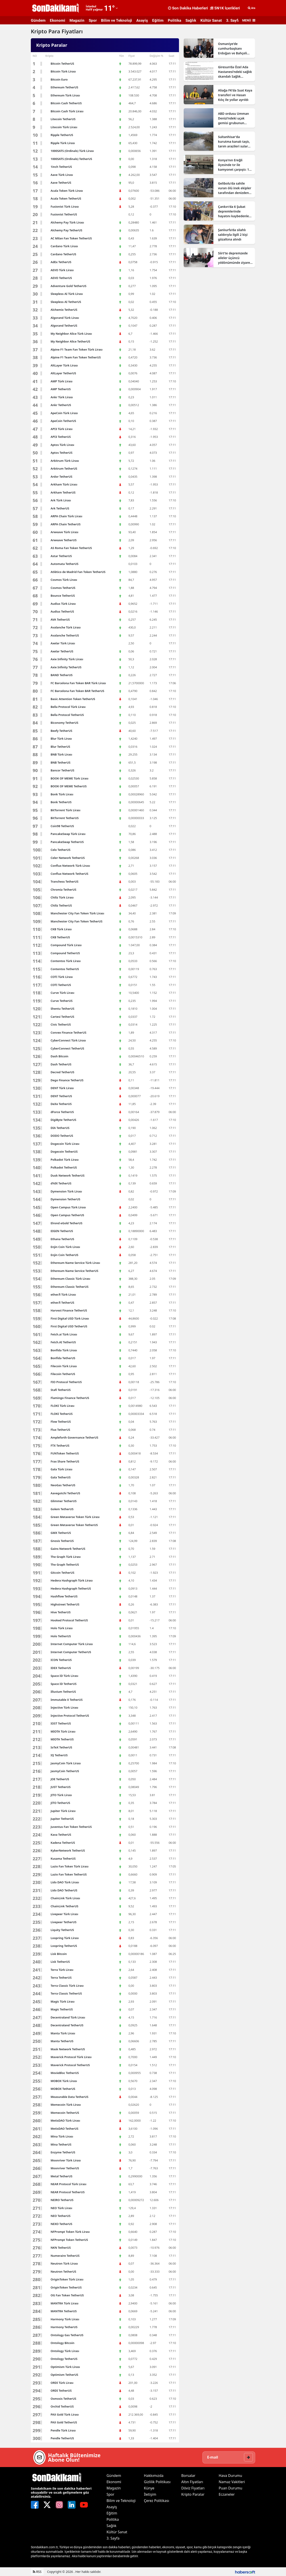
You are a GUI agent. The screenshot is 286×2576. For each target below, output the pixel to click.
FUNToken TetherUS (64, 1453)
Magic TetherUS (61, 2009)
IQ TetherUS (58, 1755)
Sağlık (190, 20)
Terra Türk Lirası (61, 1970)
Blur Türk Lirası (61, 739)
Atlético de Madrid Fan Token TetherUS (77, 572)
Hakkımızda (153, 2475)
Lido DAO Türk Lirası (64, 1882)
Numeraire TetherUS (65, 2256)
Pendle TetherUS (62, 2438)
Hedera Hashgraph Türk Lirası (71, 1580)
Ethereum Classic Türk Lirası (70, 1279)
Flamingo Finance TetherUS (69, 1398)
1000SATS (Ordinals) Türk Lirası (72, 151)
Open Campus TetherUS (67, 1215)
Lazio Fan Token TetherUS (68, 1874)
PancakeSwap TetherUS (67, 842)
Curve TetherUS (61, 1001)
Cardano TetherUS (63, 254)
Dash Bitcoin (59, 1056)
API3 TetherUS (60, 437)
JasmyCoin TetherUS (64, 1771)
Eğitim (158, 20)
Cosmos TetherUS (62, 588)
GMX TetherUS (60, 1533)
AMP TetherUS (60, 389)
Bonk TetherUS (61, 802)
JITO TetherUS (60, 1803)
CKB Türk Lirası (61, 929)
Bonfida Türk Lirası (63, 1350)
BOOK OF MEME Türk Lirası (69, 778)
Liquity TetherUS (62, 1930)
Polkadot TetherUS (63, 1167)
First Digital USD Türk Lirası (69, 1318)
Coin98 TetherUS (62, 826)
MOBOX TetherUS (62, 2089)
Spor (93, 20)
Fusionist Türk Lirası (64, 206)
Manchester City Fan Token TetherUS (76, 921)
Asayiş (142, 20)
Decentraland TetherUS (66, 2025)
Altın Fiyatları (192, 2481)
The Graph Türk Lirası (65, 1557)
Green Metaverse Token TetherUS (74, 1525)
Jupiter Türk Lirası (63, 1811)
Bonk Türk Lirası (61, 794)
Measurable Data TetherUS (69, 2097)
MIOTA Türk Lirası (62, 1731)
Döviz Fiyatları (192, 2488)
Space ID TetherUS (63, 1684)
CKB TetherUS (60, 937)
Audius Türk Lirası (63, 604)
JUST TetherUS (60, 1787)
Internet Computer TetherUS (70, 1652)
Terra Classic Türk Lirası (67, 1986)
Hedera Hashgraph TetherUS (70, 1588)
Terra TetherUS (61, 1978)
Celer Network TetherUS (67, 858)
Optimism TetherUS (64, 2375)
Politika (174, 20)
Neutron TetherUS (63, 2271)
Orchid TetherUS (62, 2406)
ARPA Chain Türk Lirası (66, 516)
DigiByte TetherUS (63, 1120)
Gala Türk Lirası (61, 1469)
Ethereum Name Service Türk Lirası (75, 1263)
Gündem (38, 20)
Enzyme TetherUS (62, 2152)
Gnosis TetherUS (62, 1541)
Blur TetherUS (60, 747)
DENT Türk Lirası (62, 1088)
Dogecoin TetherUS (64, 1152)
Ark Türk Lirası (60, 500)
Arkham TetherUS (63, 492)
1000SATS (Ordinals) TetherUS (71, 159)
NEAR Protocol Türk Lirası (68, 2184)
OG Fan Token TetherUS (67, 2295)
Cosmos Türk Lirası (63, 580)
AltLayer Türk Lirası (64, 365)
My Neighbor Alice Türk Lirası (71, 334)
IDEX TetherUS (60, 1668)
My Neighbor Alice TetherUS (70, 341)
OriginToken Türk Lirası (66, 2279)
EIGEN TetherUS (61, 1231)
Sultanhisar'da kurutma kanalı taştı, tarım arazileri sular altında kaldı (234, 142)
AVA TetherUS (60, 619)
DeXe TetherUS (61, 1104)
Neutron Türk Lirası (64, 2263)
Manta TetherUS (61, 2041)
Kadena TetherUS (62, 1843)
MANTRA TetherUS (63, 2311)
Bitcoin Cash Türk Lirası (66, 111)
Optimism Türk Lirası (65, 2367)
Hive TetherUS (60, 1612)
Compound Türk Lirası (66, 945)
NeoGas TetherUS (62, 1485)
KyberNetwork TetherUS (67, 1850)
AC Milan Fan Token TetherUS (71, 238)
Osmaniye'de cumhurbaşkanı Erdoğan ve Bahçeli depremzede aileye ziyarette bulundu (232, 48)
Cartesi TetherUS (62, 1017)
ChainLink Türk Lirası (65, 1898)
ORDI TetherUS (61, 2391)
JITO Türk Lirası (61, 1795)
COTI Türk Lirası (61, 977)
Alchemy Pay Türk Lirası (67, 222)
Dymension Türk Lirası (66, 1191)
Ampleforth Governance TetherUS (74, 1437)
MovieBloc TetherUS (64, 2073)
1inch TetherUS (61, 167)
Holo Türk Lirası (61, 1628)
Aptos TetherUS (61, 453)
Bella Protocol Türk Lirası (67, 707)
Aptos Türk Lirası (62, 445)
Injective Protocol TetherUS (69, 1716)
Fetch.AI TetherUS (63, 1342)
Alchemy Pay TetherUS (66, 230)
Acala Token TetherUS (65, 198)
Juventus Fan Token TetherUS (71, 1827)
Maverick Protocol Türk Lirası (70, 2057)
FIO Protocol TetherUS (66, 1382)
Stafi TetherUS (60, 1390)
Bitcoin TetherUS (62, 64)
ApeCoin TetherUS (63, 421)
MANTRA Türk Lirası (64, 2303)
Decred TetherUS (62, 1072)
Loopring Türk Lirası (64, 1938)
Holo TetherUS (60, 1636)
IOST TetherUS (60, 1723)
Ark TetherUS (59, 508)
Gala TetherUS (60, 1477)
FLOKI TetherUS (61, 1414)
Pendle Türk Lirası (63, 2430)
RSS (37, 2572)
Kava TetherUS (60, 1835)
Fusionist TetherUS (63, 214)
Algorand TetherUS (63, 326)
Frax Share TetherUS (64, 1461)
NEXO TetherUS (61, 2224)
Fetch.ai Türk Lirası (63, 1334)
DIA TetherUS (59, 1128)
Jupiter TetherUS (62, 1819)
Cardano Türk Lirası (64, 246)
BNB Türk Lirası (61, 754)
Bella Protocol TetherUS (67, 715)
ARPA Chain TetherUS (65, 524)
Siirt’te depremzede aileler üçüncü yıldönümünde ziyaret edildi (234, 258)
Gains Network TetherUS (67, 1549)
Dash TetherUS (60, 1064)
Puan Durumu (230, 2488)
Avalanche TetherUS (64, 635)
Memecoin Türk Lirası (65, 2105)
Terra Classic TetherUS (66, 1993)
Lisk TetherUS (60, 1962)
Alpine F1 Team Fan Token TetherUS (75, 357)
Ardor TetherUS (61, 477)
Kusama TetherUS (63, 1858)
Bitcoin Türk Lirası (63, 71)
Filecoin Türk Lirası (63, 1366)
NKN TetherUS (60, 2248)
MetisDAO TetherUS (64, 2129)
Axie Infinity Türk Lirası (66, 659)
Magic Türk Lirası (62, 2001)
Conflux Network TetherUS (69, 874)
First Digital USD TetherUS (68, 1326)
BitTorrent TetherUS (64, 818)
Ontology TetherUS (63, 2359)
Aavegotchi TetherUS (65, 1493)
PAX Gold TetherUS (63, 2422)
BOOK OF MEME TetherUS (68, 786)
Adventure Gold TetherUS (68, 286)
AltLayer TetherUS (63, 373)
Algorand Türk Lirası (64, 318)
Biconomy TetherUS (64, 723)
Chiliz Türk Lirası (62, 897)
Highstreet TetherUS (64, 1604)
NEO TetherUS (60, 2216)
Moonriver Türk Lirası (65, 2160)
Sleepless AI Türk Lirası (66, 294)
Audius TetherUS (62, 611)
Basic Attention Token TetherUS (72, 699)
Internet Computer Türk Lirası (71, 1644)
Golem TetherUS (61, 1509)
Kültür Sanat (211, 20)
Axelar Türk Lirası (62, 643)
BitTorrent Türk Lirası (65, 810)
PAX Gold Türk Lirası (64, 2414)
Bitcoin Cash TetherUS (66, 103)
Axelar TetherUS (61, 651)
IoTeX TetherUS (61, 1747)
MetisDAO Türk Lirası (65, 2120)
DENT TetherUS (61, 1096)
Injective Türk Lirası (64, 1707)
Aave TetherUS (60, 183)
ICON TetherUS (61, 1660)
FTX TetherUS (59, 1445)
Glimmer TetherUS (63, 1501)
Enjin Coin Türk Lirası (65, 1247)
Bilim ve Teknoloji (116, 20)
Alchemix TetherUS (63, 310)
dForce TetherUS (62, 1112)
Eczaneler (227, 2494)
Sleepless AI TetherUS (65, 302)
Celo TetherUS (60, 850)
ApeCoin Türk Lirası (64, 413)
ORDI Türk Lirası (61, 2383)
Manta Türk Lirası (62, 2033)
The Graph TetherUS (64, 1565)
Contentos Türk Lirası (65, 961)
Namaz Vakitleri (232, 2481)
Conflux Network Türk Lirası (70, 866)
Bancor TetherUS (62, 770)
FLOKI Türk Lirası (62, 1406)
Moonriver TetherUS (64, 2168)
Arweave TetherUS (63, 540)
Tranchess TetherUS (64, 881)
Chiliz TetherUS (61, 905)
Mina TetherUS (60, 2144)
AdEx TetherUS (60, 262)
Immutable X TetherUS (66, 1700)
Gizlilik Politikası (157, 2481)
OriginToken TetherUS (66, 2287)
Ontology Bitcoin (62, 2343)
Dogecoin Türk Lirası (64, 1144)
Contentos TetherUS (64, 969)
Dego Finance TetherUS (66, 1080)
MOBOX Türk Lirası (63, 2081)
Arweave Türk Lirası (64, 532)
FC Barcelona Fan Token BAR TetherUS (77, 691)
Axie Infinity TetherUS (65, 667)
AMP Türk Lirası (61, 381)
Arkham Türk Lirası (63, 484)
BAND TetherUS (61, 675)
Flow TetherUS (60, 1422)
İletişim (150, 2494)
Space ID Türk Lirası (64, 1676)
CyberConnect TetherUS (67, 1048)
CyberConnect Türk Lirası (68, 1040)
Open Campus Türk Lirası (68, 1207)
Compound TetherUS (65, 953)
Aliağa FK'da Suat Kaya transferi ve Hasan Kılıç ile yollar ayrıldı (235, 95)
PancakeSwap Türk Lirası (67, 834)
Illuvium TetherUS (63, 1692)
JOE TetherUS (59, 1779)
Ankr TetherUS (60, 405)
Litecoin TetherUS (62, 119)
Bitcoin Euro (58, 79)
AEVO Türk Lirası (62, 270)
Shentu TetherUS (62, 1009)
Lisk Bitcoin (58, 1954)
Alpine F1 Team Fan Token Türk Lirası (76, 349)
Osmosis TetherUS (63, 2399)
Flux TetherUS (60, 1430)
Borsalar (188, 2475)
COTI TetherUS (60, 985)
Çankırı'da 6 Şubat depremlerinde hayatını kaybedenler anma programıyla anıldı (234, 211)
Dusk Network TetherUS (67, 1175)
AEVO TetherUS (61, 278)
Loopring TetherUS (63, 1946)
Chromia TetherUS (63, 890)
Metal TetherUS (61, 2176)
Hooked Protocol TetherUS (69, 1620)
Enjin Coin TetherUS (64, 1255)
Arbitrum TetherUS (63, 468)
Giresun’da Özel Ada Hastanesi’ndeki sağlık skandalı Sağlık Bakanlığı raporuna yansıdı (235, 72)
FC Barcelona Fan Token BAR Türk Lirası (78, 683)
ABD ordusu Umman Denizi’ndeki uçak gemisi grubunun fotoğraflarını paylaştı (234, 118)
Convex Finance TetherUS (68, 1032)
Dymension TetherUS (65, 1199)
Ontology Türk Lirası (64, 2351)
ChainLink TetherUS (64, 1906)
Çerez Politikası (156, 2500)
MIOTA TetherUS (62, 1739)
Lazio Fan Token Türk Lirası (69, 1866)
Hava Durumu (230, 2475)
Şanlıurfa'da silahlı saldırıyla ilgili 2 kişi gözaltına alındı (233, 234)
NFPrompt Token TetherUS (69, 2240)
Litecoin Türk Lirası (63, 127)
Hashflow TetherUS (63, 1596)
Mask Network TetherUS (67, 2049)
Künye (149, 2488)
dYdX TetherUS (60, 1183)
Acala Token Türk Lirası (66, 191)
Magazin (76, 20)
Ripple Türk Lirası (62, 143)
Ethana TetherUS (62, 1239)
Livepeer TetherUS (63, 1922)
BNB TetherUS (60, 762)
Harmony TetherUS (63, 2327)
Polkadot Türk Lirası (64, 1160)
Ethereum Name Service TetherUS (74, 1271)
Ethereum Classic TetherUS (69, 1287)
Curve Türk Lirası (62, 993)
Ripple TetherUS (61, 135)
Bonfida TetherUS (62, 1358)
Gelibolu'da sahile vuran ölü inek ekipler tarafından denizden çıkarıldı (234, 188)
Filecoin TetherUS (62, 1374)
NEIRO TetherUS (61, 2200)
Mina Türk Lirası (61, 2136)
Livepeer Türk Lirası (64, 1914)
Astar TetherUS (61, 556)
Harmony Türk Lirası (64, 2319)
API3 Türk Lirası (61, 429)
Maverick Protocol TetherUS (70, 2065)
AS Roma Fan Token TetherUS (71, 548)
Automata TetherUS (64, 564)
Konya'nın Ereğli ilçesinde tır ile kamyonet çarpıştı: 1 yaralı (233, 165)
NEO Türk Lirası (61, 2208)
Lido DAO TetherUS (63, 1890)
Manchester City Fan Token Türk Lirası (77, 913)
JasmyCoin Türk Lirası (65, 1763)
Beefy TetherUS (61, 731)
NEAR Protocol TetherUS (67, 2192)
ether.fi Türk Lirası (63, 1294)
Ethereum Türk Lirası (65, 95)
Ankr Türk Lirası (61, 397)
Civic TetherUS (60, 1024)
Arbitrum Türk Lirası (64, 461)
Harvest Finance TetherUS (68, 1310)
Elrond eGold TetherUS (66, 1223)
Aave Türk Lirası (61, 175)
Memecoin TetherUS (64, 2113)
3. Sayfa (233, 20)
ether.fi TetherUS (62, 1303)
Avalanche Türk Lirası (65, 627)
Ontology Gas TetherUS (66, 2335)
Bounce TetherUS (62, 596)
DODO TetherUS (61, 1136)
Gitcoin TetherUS (62, 1573)
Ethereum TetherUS (64, 87)
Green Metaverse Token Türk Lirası (74, 1517)
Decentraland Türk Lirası (67, 2017)
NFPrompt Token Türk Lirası (70, 2232)
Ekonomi (57, 20)
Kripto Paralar (192, 2494)
